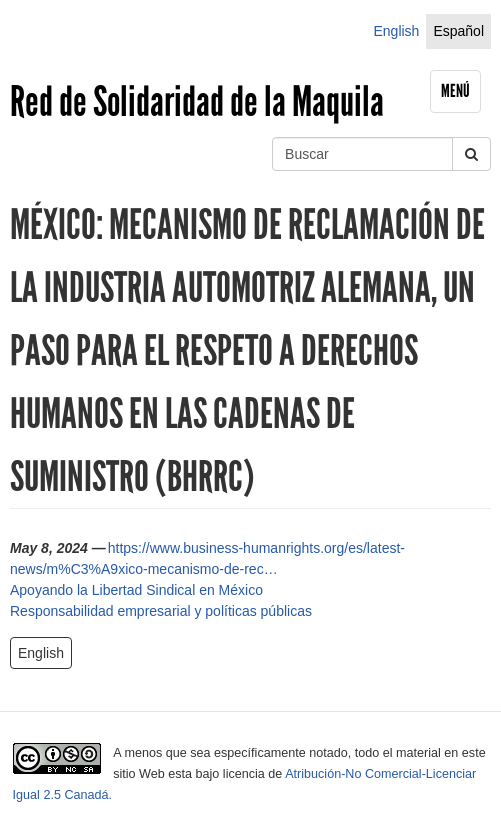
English (396, 31)
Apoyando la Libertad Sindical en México (136, 590)
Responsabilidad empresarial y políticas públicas (161, 611)
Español (458, 31)
